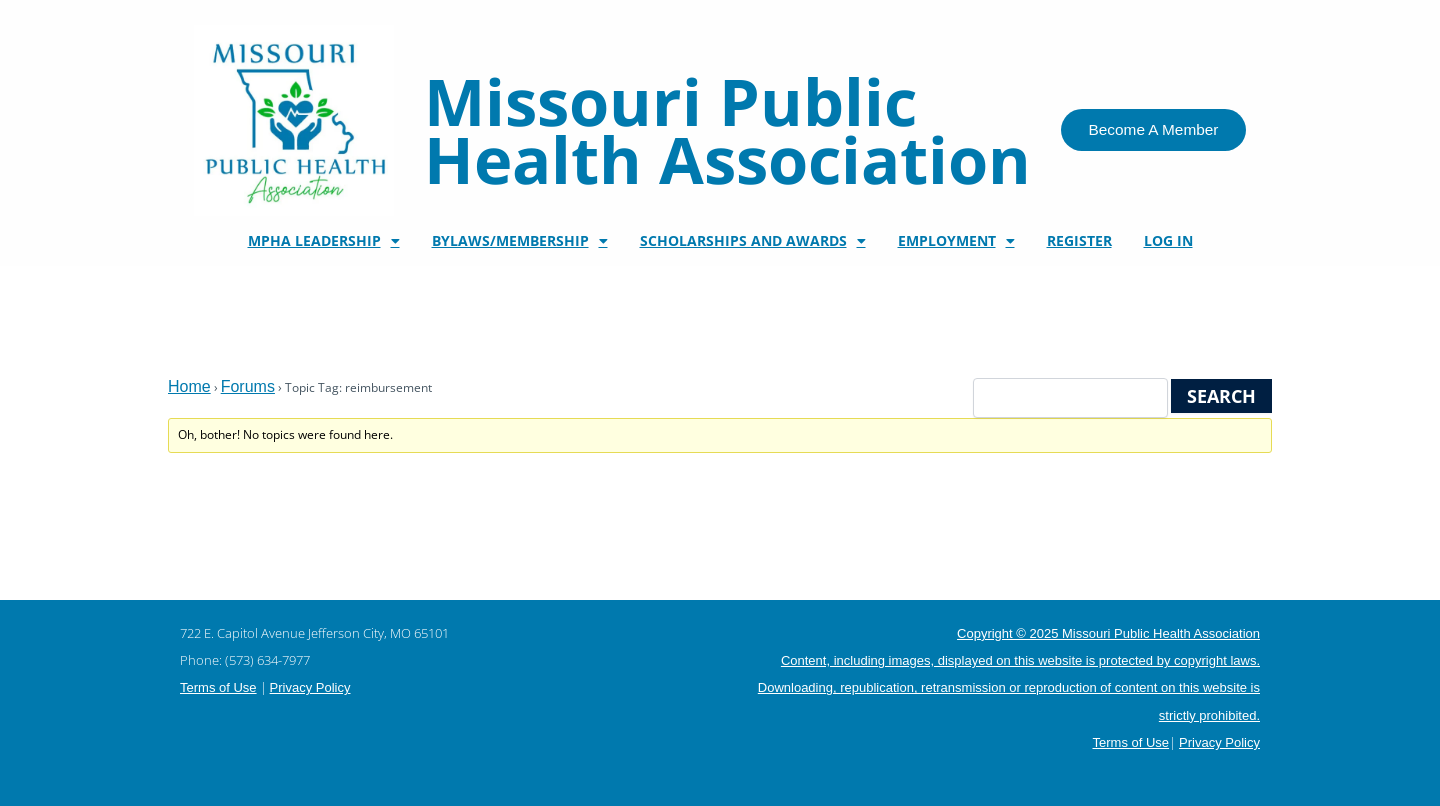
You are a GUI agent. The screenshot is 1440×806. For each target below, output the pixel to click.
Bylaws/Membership (520, 241)
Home (189, 386)
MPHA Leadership (324, 241)
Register (1079, 240)
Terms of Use (218, 687)
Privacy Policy (310, 687)
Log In (1168, 240)
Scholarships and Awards (753, 241)
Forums (248, 386)
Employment (956, 241)
